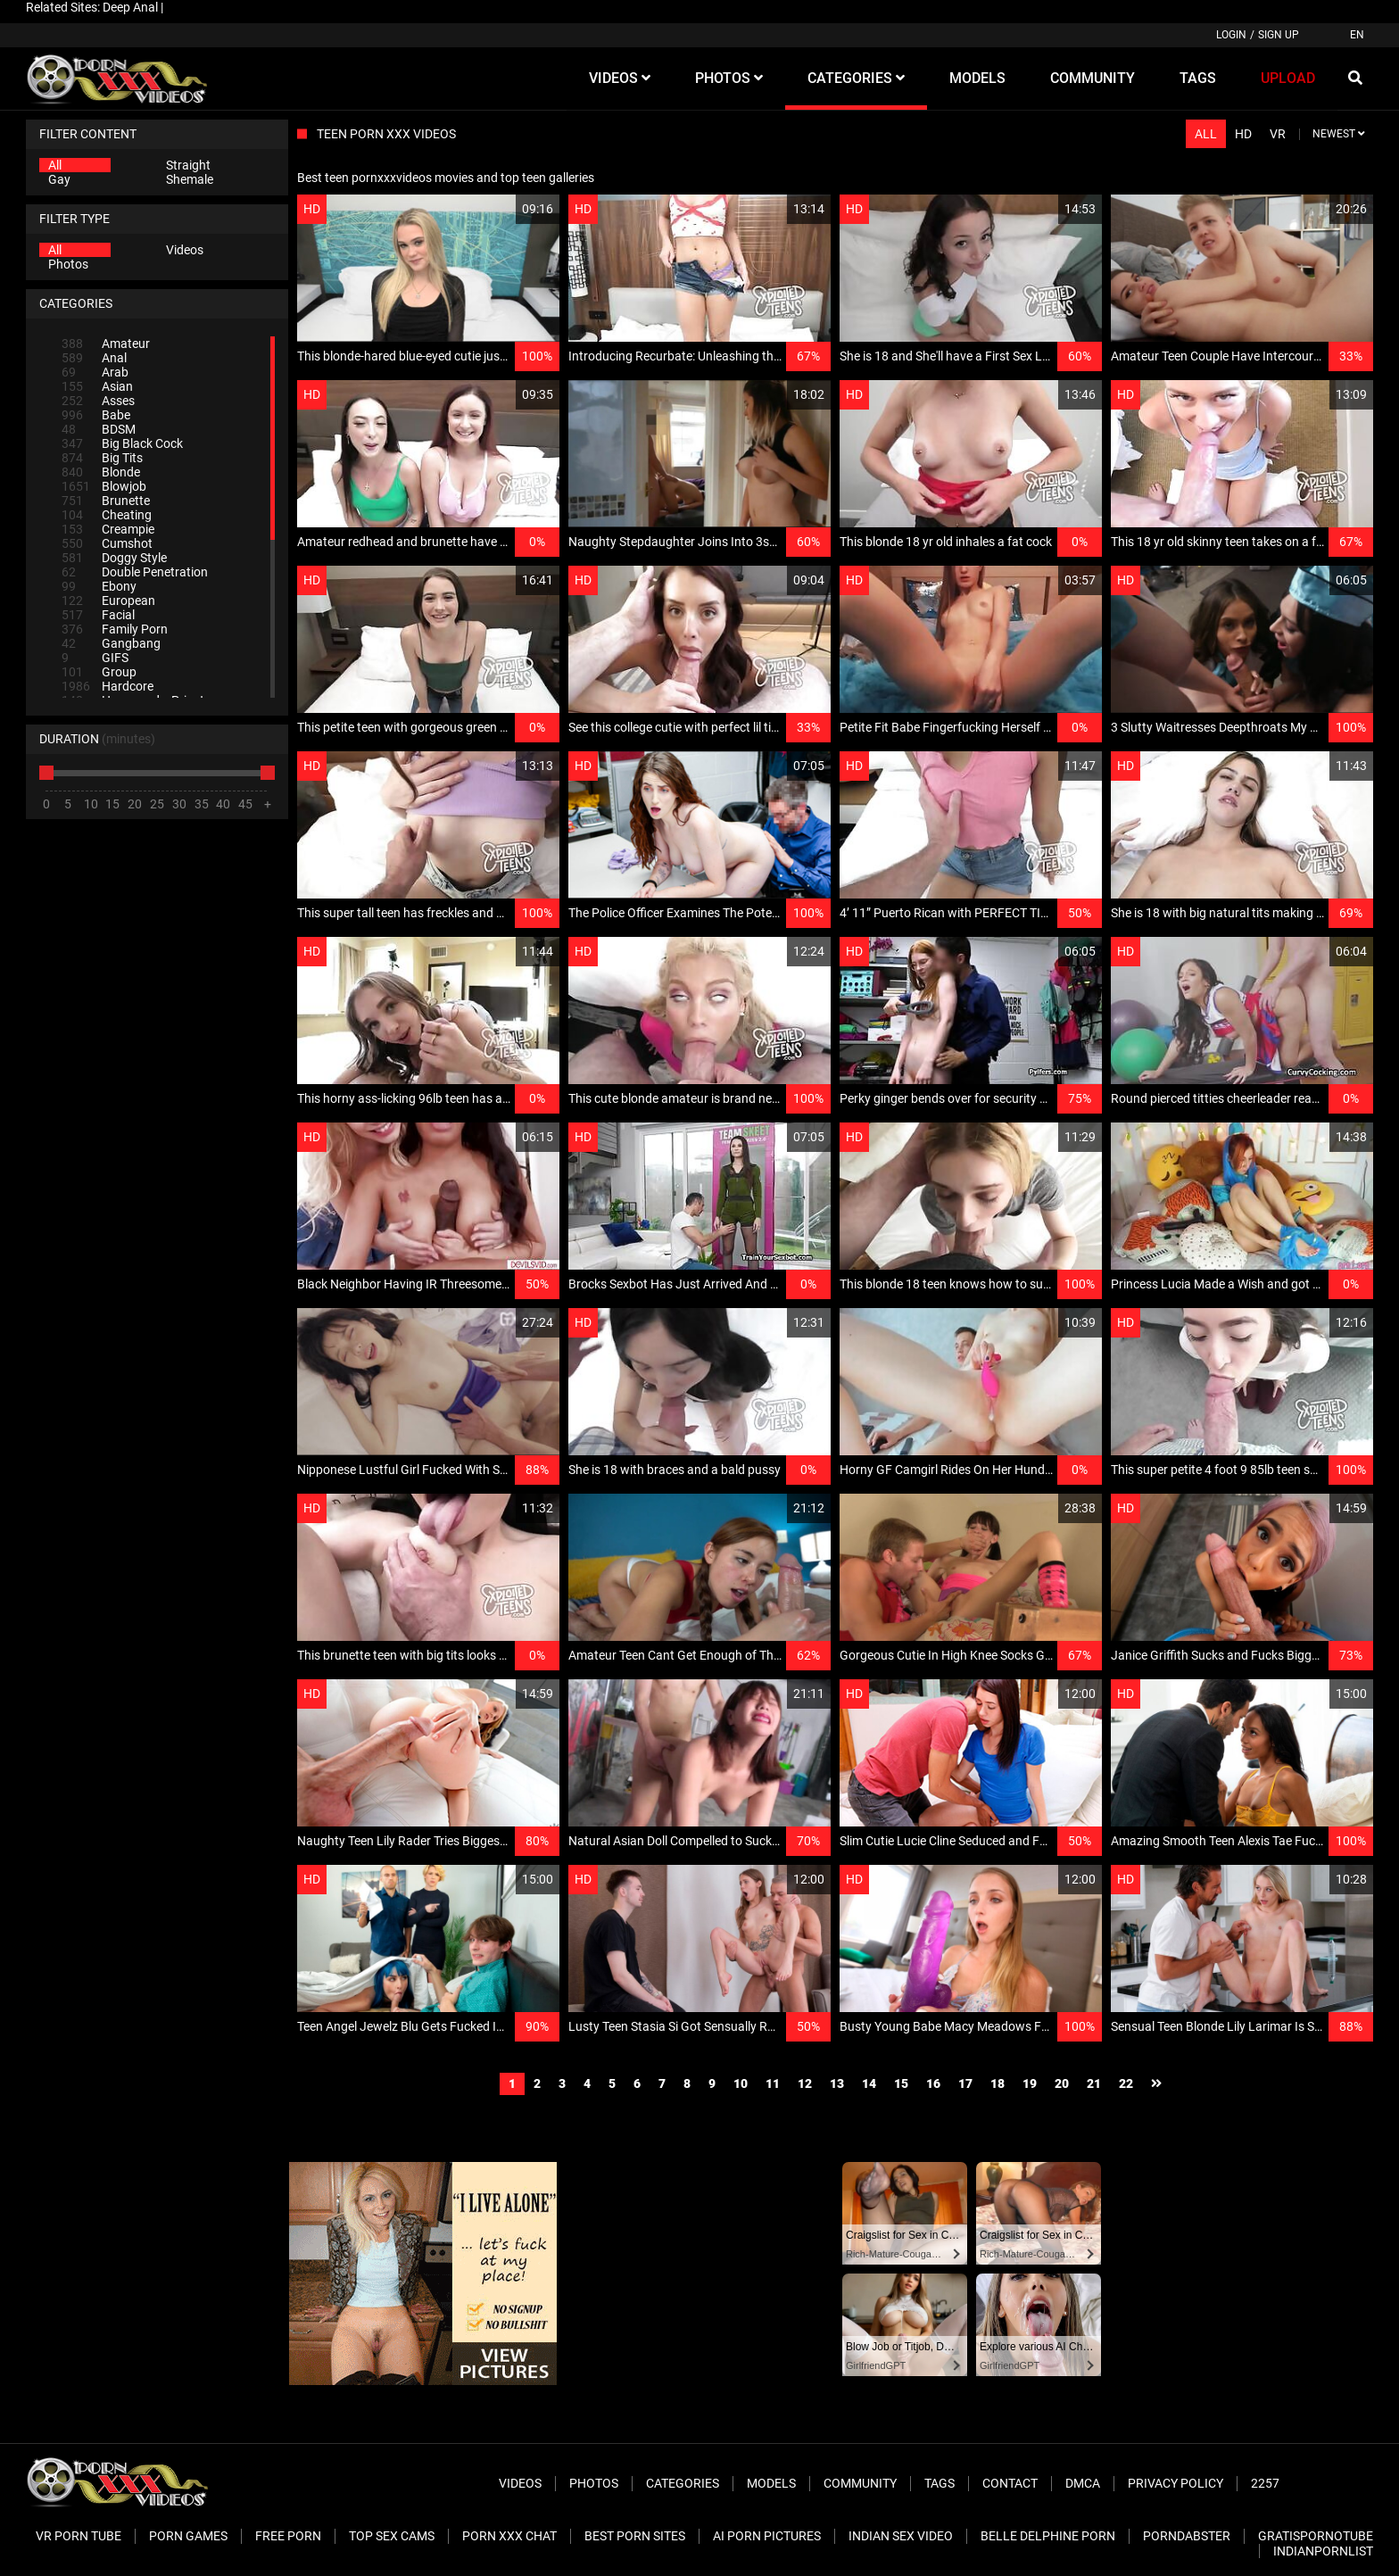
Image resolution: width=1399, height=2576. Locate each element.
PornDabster (1186, 2536)
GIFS (95, 657)
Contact (1010, 2483)
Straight (188, 165)
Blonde (101, 472)
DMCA (1082, 2483)
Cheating (107, 515)
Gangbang (111, 643)
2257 (1265, 2483)
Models (771, 2483)
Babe (96, 415)
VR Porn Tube (78, 2536)
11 (773, 2083)
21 (1094, 2083)
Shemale (189, 179)
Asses (98, 400)
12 (805, 2083)
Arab (95, 372)
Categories (682, 2483)
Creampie (108, 529)
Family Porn (115, 629)
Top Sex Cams (392, 2536)
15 (901, 2083)
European (108, 600)
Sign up (1278, 35)
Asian (97, 386)
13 (837, 2083)
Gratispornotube (1315, 2536)
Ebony (99, 586)
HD (1243, 134)
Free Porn (288, 2536)
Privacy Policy (1175, 2483)
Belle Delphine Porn (1048, 2536)
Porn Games (188, 2536)
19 (1029, 2083)
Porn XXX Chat (509, 2536)
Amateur (106, 343)
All (55, 165)
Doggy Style (114, 558)
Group (99, 672)
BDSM (99, 429)
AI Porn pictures (767, 2536)
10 (740, 2083)
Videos (184, 250)
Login (1231, 35)
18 (997, 2083)
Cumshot (107, 543)
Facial (98, 615)
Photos (68, 264)
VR (1278, 134)
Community (860, 2483)
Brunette (106, 500)
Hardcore (107, 686)
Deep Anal (130, 7)
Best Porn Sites (634, 2536)
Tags (939, 2483)
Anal (94, 358)
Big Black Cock (122, 443)
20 (1062, 2083)
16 (933, 2083)
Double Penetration (135, 572)
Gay (59, 179)
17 (965, 2083)
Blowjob (104, 486)
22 (1126, 2083)
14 (869, 2083)
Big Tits (102, 458)
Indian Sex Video (901, 2536)
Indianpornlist (1323, 2551)
